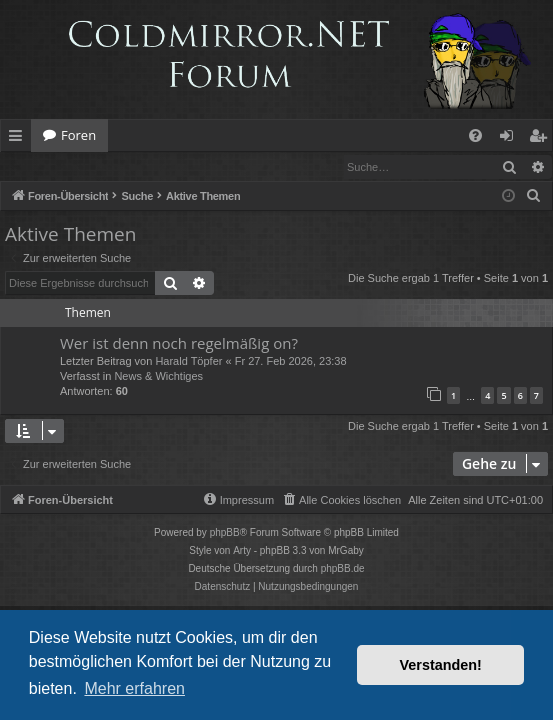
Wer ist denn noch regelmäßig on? (179, 344)
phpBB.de (343, 569)
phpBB (225, 533)
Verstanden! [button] (441, 665)
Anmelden (46, 166)
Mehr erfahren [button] (134, 688)
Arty (242, 551)
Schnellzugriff (19, 139)
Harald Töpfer (188, 362)
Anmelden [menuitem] (512, 139)
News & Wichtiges (158, 377)
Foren (78, 135)
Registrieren (137, 166)
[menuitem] (475, 135)
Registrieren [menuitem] (542, 139)
